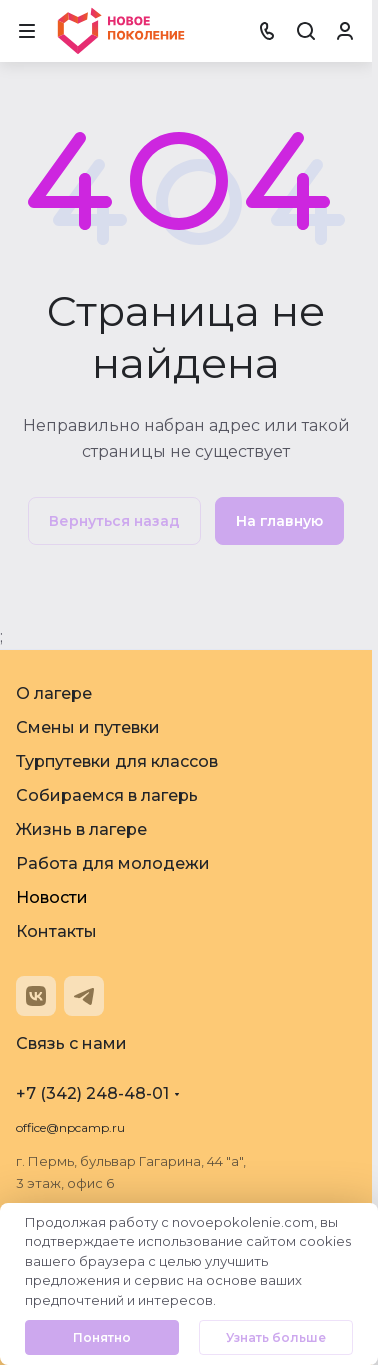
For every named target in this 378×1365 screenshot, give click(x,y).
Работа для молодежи (113, 863)
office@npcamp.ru (70, 1127)
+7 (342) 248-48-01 (92, 1093)
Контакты (56, 931)
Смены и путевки (88, 727)
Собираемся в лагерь (107, 795)
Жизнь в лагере (81, 829)
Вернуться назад (114, 521)
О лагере (54, 693)
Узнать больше (276, 1337)
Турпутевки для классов (117, 761)
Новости (52, 897)
